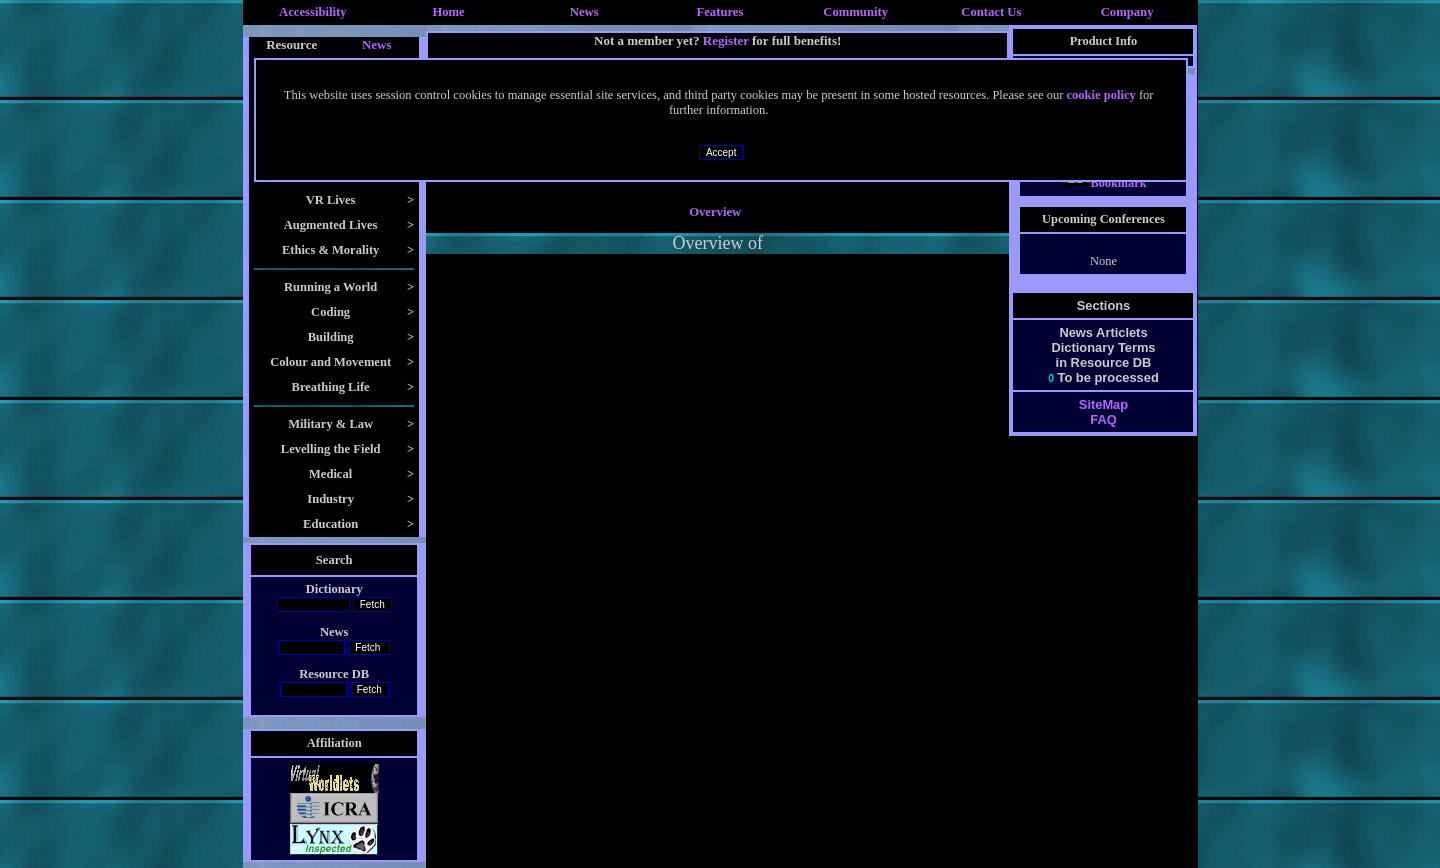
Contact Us (991, 12)
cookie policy (1101, 95)
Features (720, 12)
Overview (715, 212)
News (584, 12)
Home (448, 12)
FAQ (1103, 419)
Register (726, 40)
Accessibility (313, 12)
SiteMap (1103, 404)
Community (855, 12)
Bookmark (1104, 183)
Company (1127, 12)
